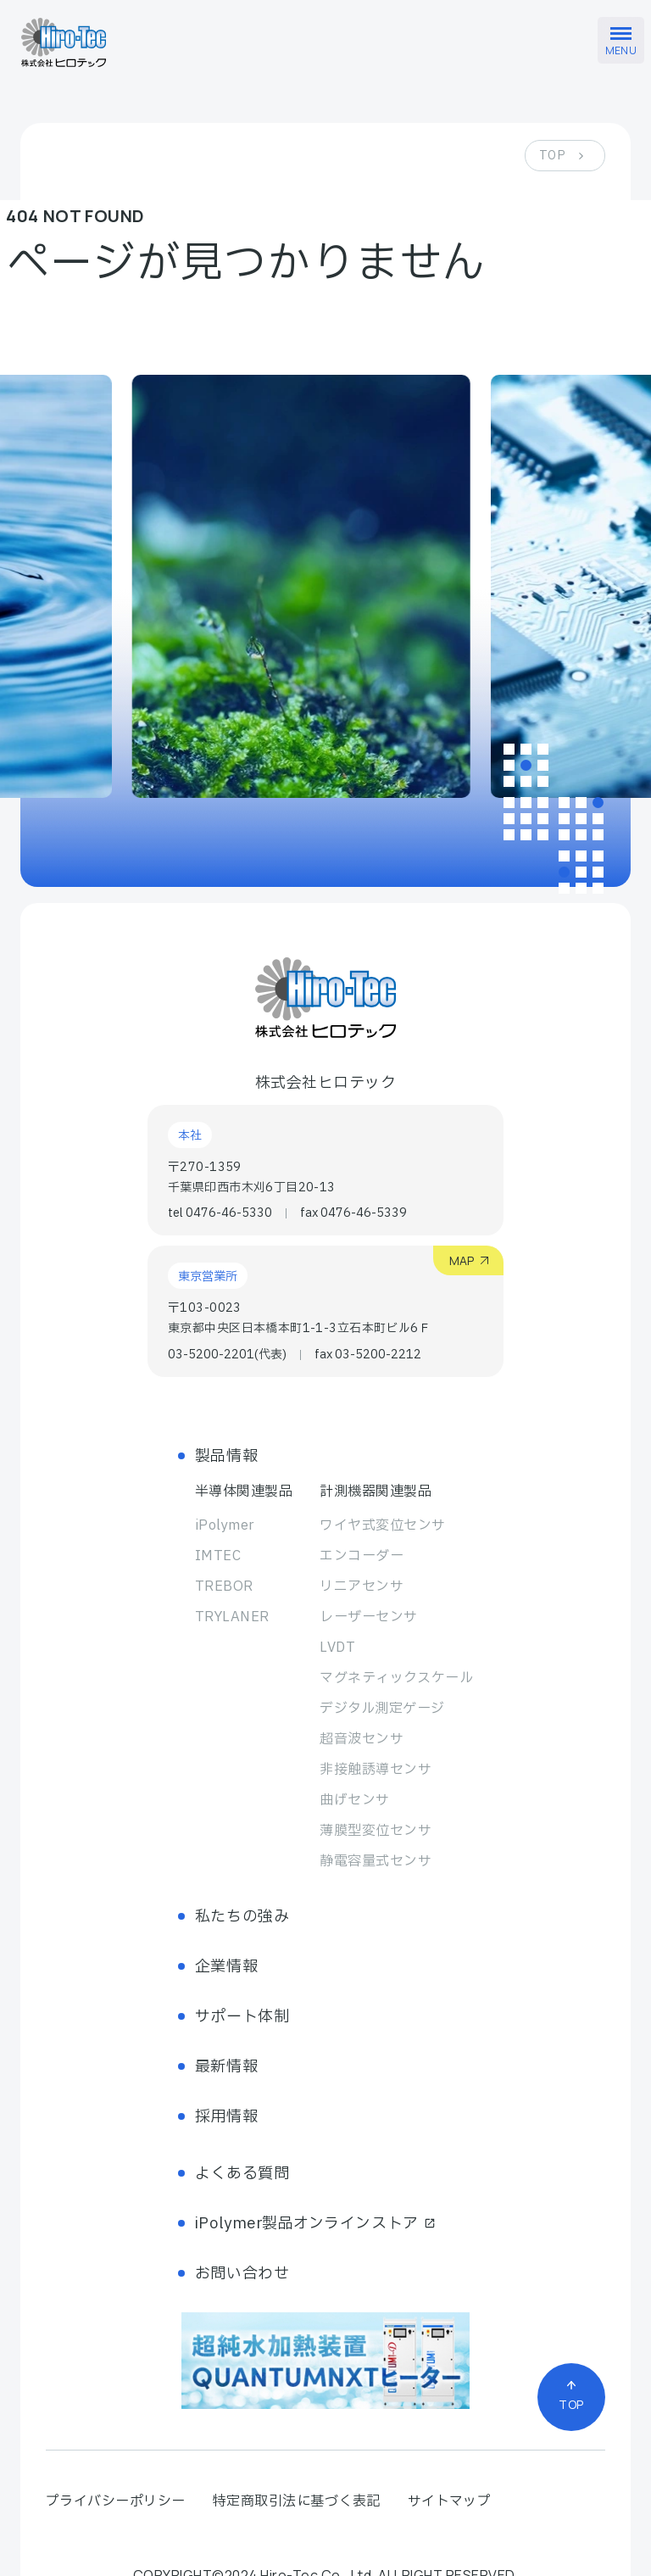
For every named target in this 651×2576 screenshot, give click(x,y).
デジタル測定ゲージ (382, 1708)
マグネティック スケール (396, 1678)
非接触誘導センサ (375, 1769)
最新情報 (226, 2066)
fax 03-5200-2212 (367, 1355)
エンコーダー (361, 1556)
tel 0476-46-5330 (220, 1213)
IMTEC (218, 1556)
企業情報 (226, 1966)
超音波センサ (361, 1739)
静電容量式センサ (375, 1861)
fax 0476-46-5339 (353, 1213)
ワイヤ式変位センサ (382, 1525)
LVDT (337, 1647)
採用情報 (226, 2116)
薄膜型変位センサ (375, 1830)
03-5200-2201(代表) (227, 1355)
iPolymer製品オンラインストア (315, 2223)
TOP (552, 155)
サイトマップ (450, 2501)
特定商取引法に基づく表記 (297, 2501)
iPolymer (225, 1525)
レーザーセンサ (368, 1617)
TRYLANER (232, 1617)
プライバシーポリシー (116, 2501)
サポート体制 (242, 2016)
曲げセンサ (354, 1800)
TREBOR (224, 1586)
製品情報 (226, 1456)
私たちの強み (242, 1916)
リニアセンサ (361, 1586)
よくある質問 (242, 2173)
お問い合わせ (242, 2273)
